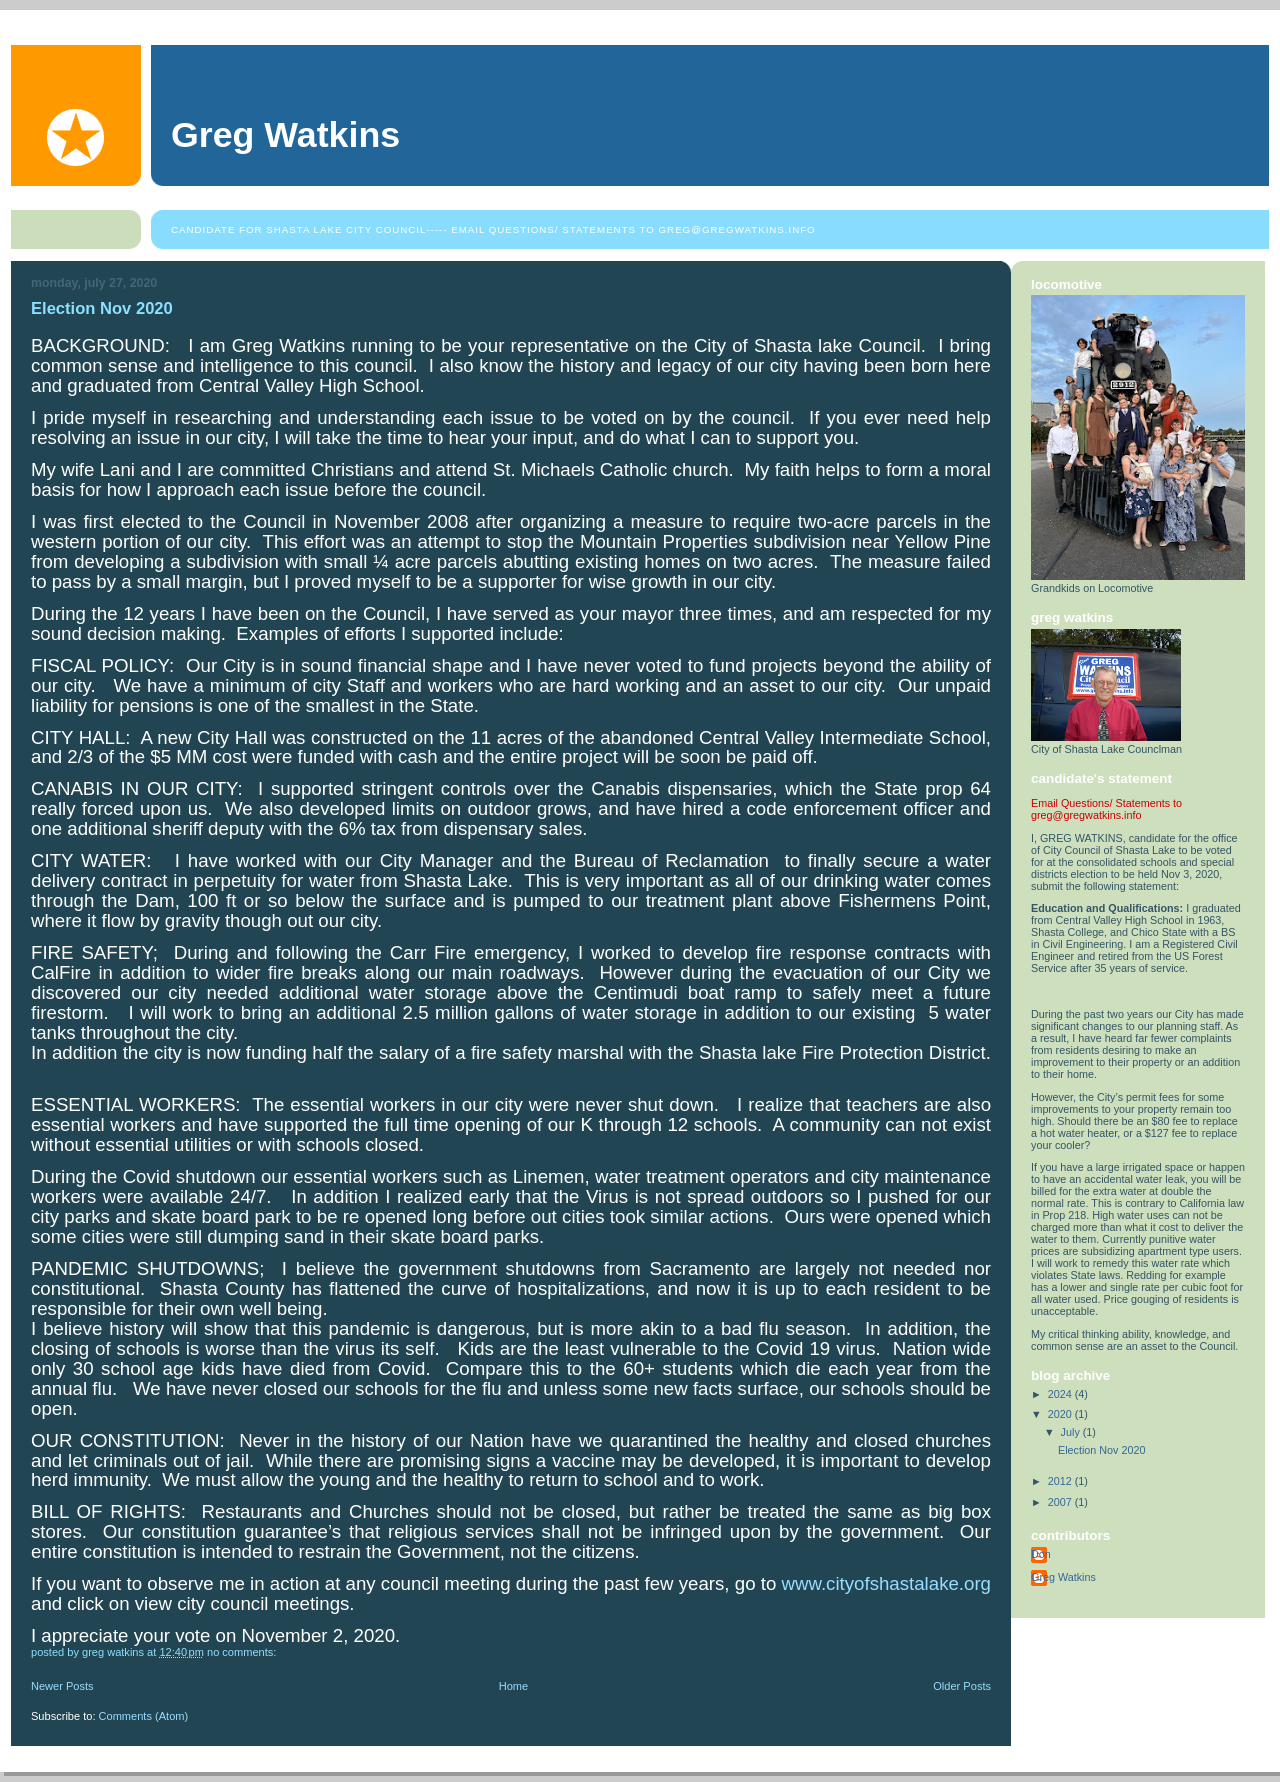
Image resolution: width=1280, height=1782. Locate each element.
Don (1041, 1554)
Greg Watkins (285, 135)
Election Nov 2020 (102, 308)
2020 (1061, 1414)
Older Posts (962, 1686)
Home (513, 1686)
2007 (1061, 1502)
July (1072, 1432)
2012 (1061, 1481)
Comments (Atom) (144, 1716)
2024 (1061, 1394)
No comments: (243, 1652)
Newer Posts (62, 1686)
